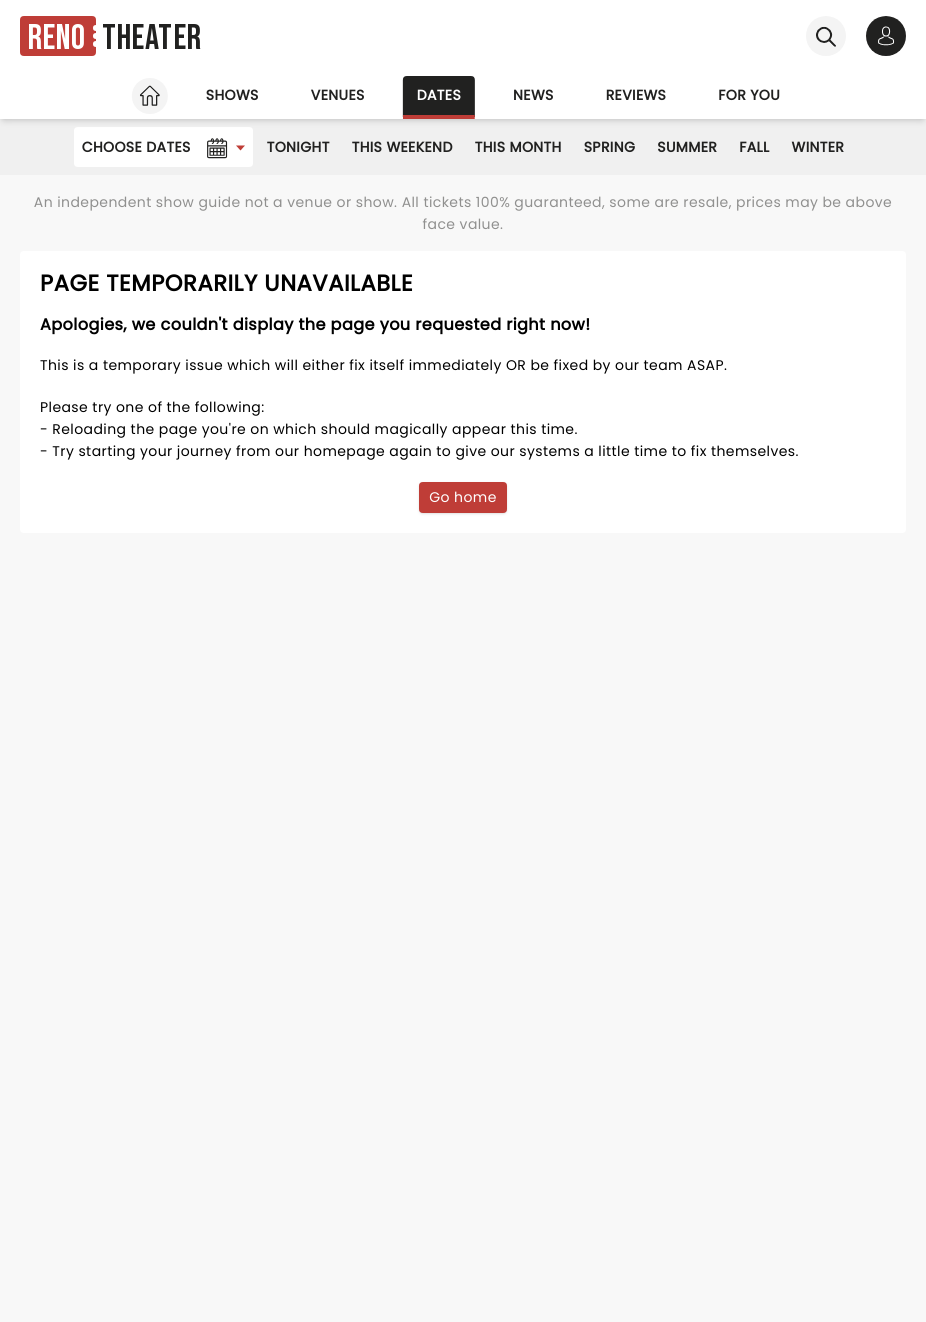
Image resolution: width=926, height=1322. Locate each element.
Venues (338, 95)
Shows (232, 95)
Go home (463, 497)
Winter (818, 147)
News (533, 95)
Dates (439, 95)
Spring (610, 147)
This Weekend (402, 147)
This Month (518, 147)
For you (749, 95)
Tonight (298, 147)
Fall (754, 147)
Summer (687, 147)
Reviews (636, 95)
